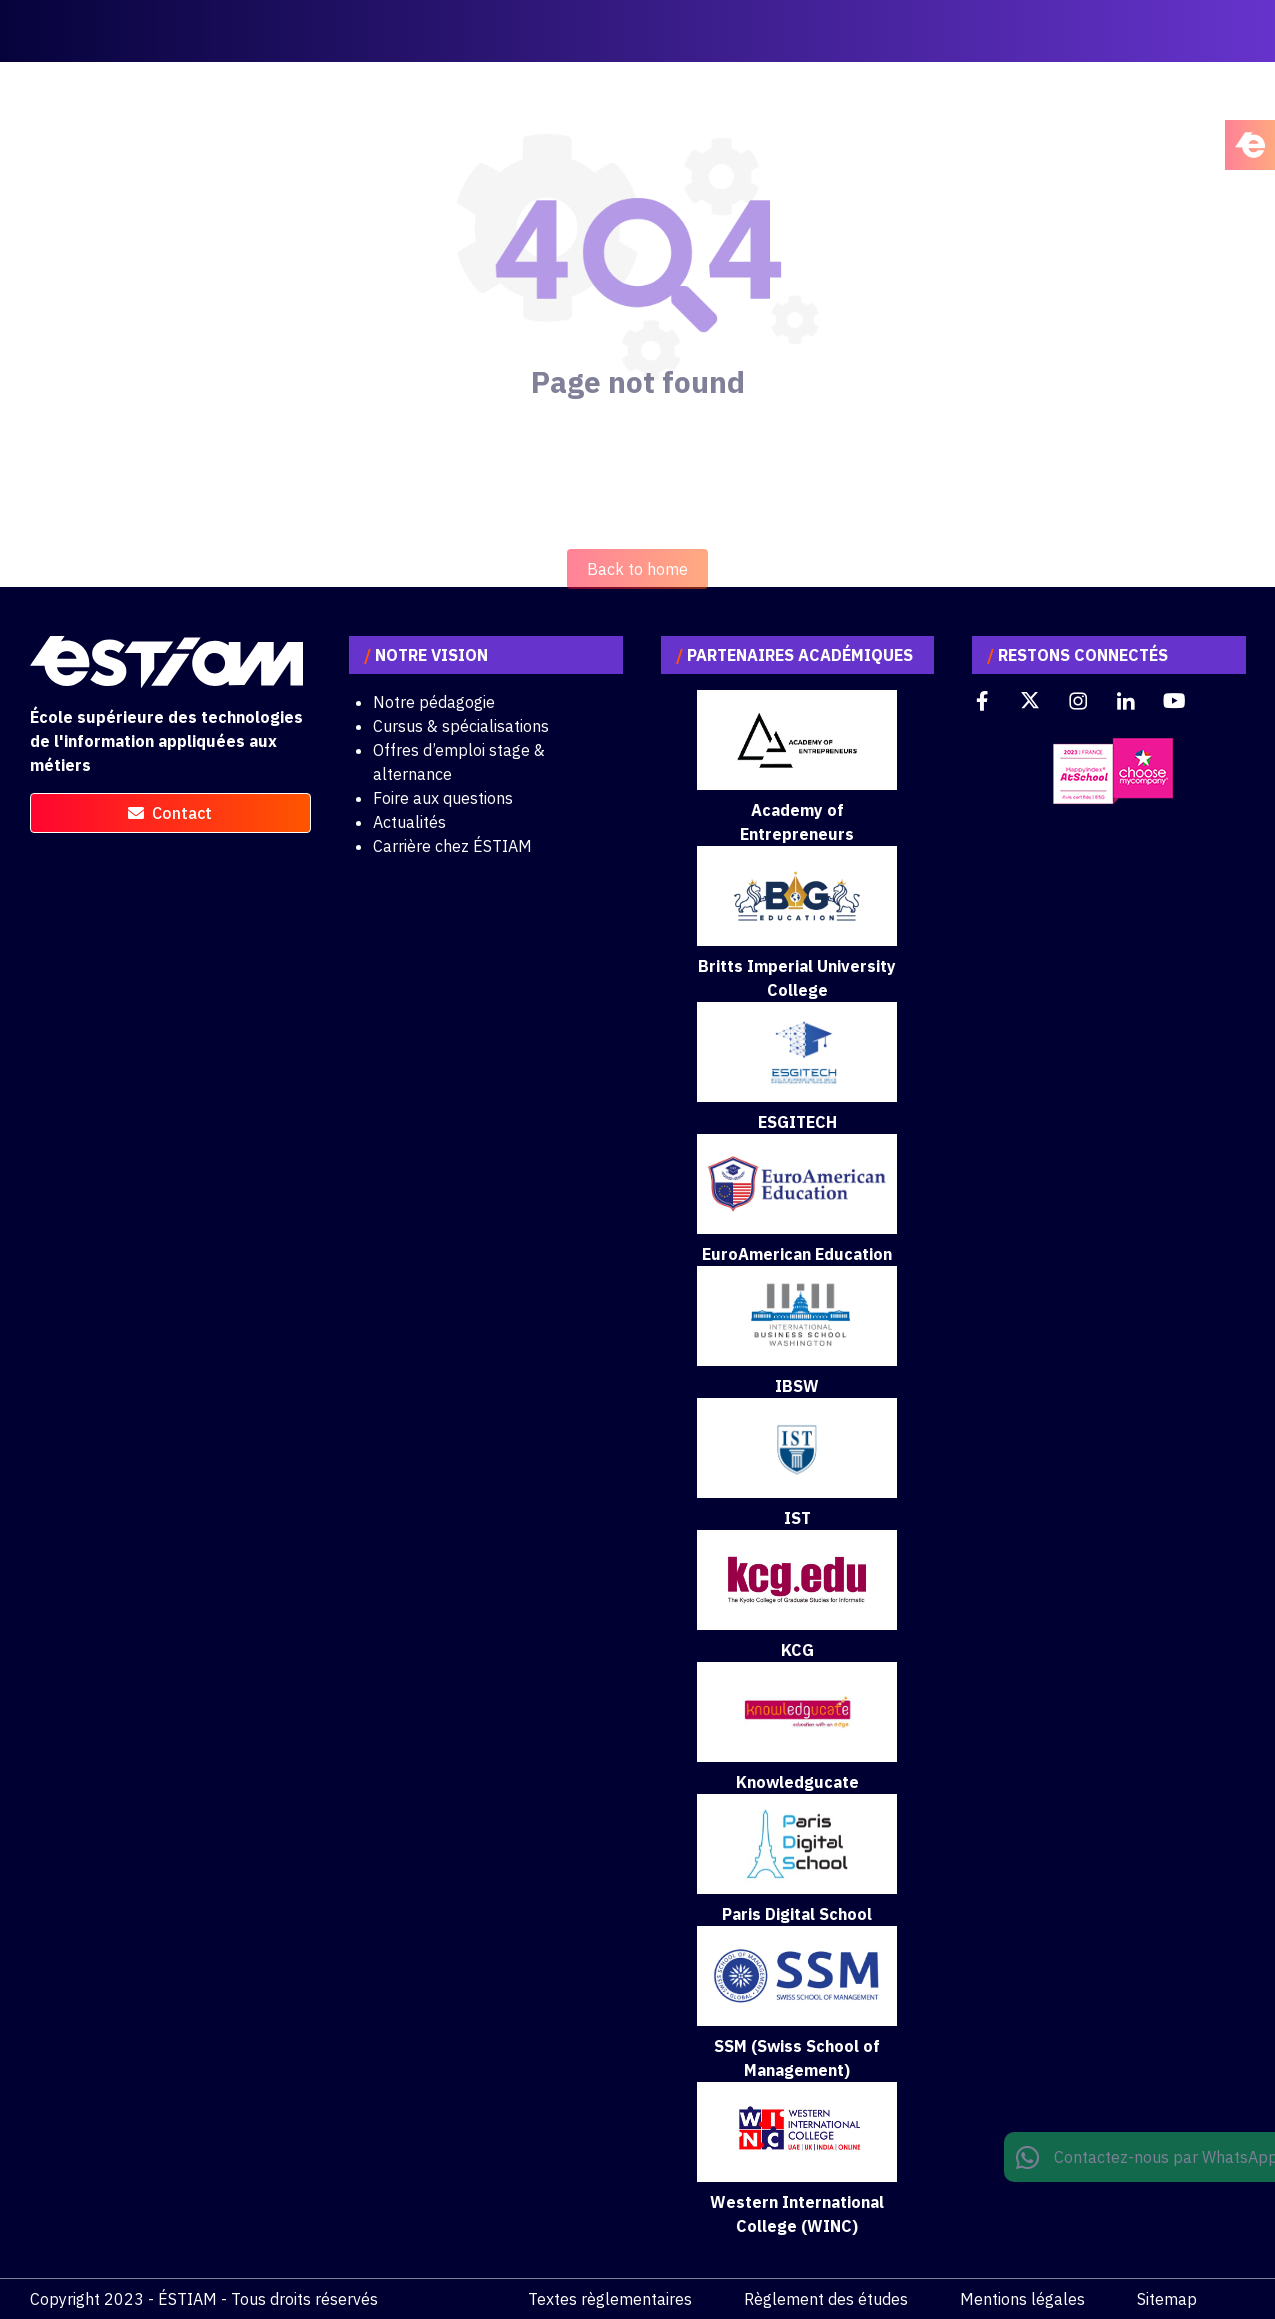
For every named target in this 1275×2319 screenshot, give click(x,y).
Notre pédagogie (434, 702)
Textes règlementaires (610, 2299)
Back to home (637, 609)
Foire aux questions (443, 798)
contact (170, 813)
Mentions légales (1022, 2299)
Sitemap (1167, 2299)
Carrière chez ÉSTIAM (452, 846)
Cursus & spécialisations (461, 726)
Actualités (409, 822)
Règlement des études (826, 2299)
